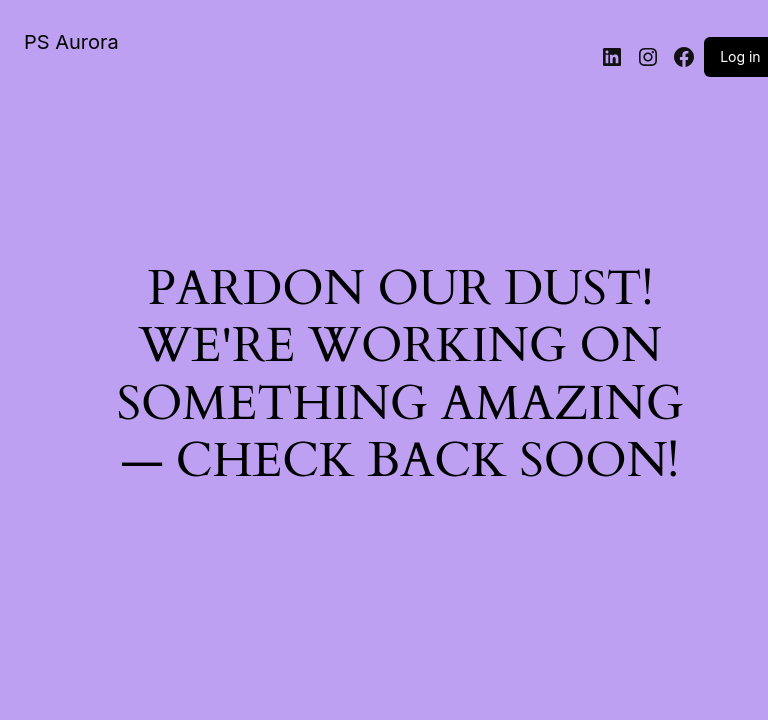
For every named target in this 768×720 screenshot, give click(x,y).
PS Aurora (71, 42)
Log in (740, 56)
